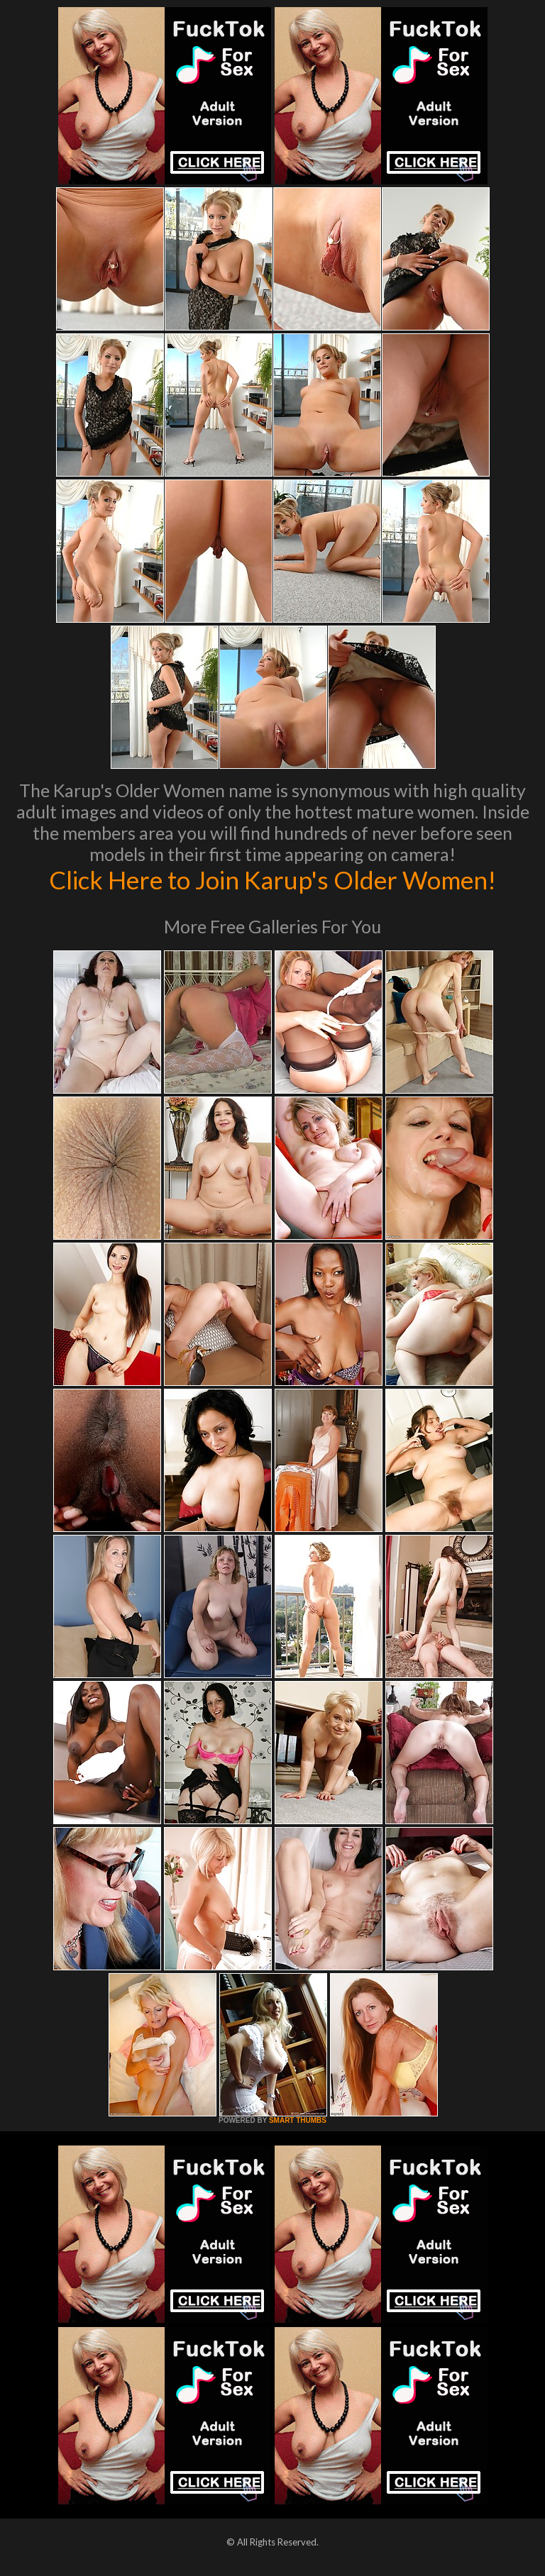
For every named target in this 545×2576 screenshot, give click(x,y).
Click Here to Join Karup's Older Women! (272, 879)
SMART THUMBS (297, 2120)
